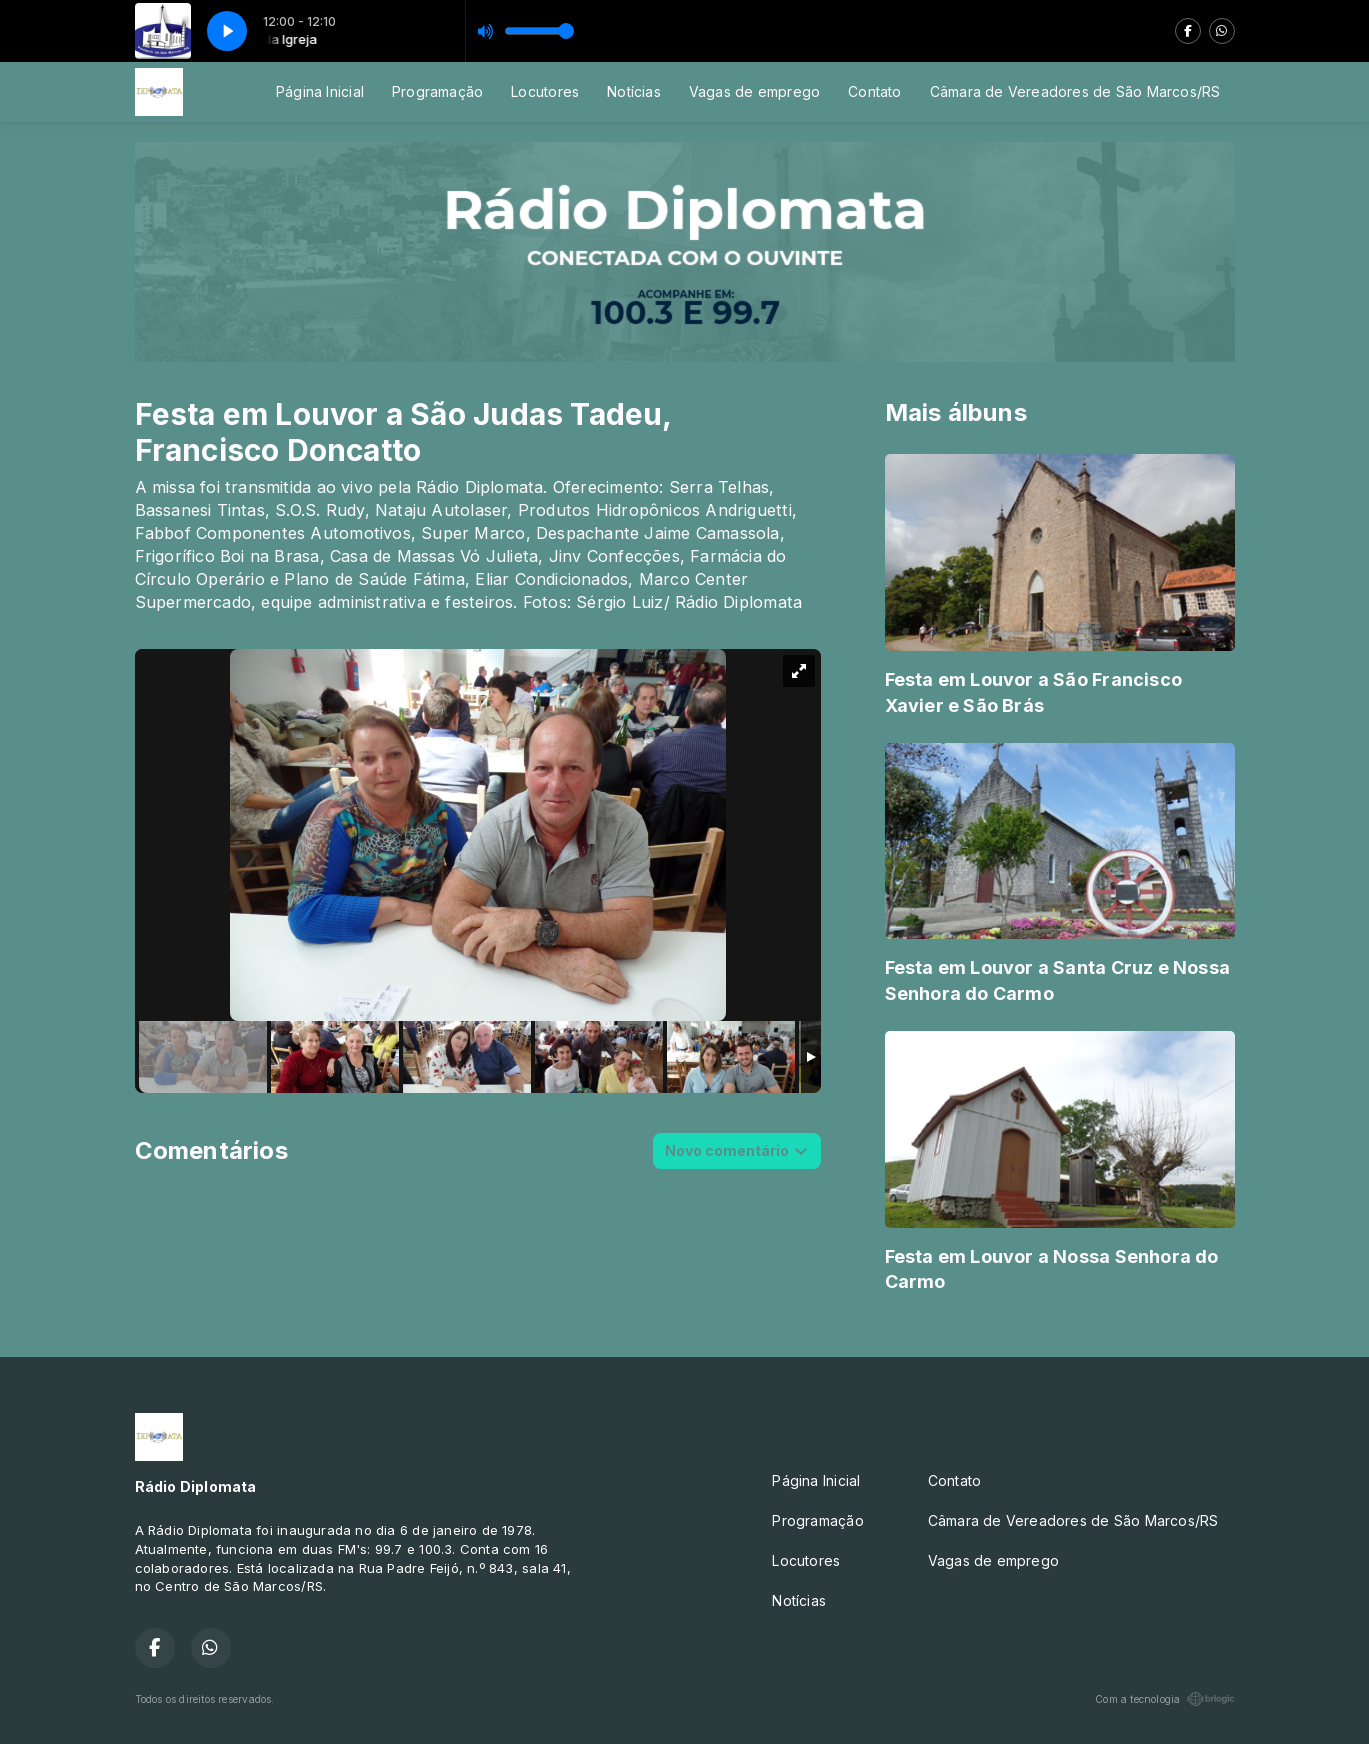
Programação (437, 91)
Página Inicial (320, 91)
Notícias (634, 91)
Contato (874, 91)
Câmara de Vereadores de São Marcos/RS (1075, 91)
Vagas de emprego (754, 91)
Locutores (545, 91)
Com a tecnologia (1164, 1699)
